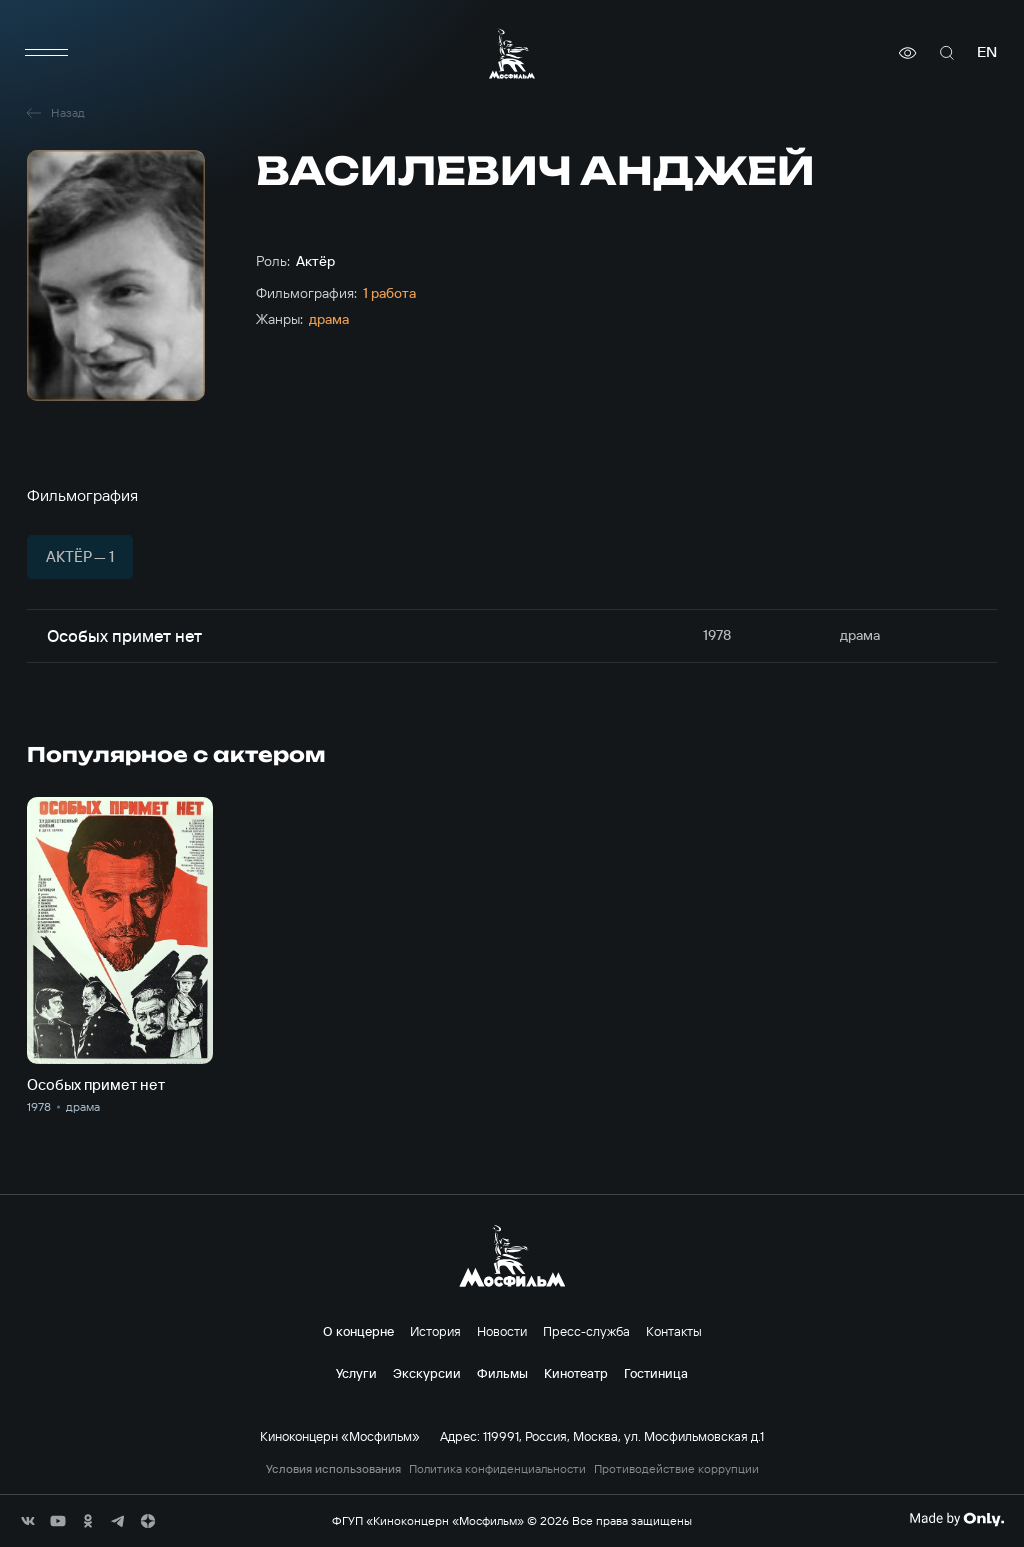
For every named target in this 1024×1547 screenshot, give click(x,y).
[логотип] (512, 53)
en (987, 52)
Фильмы (502, 1373)
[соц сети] (28, 1521)
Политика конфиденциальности (497, 1469)
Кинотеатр (576, 1373)
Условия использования (333, 1469)
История (435, 1331)
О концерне (358, 1331)
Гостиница (656, 1373)
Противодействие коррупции (676, 1469)
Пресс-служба (586, 1331)
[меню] (47, 53)
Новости (502, 1331)
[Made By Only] (956, 1519)
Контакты (674, 1331)
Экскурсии (427, 1373)
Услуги (356, 1373)
